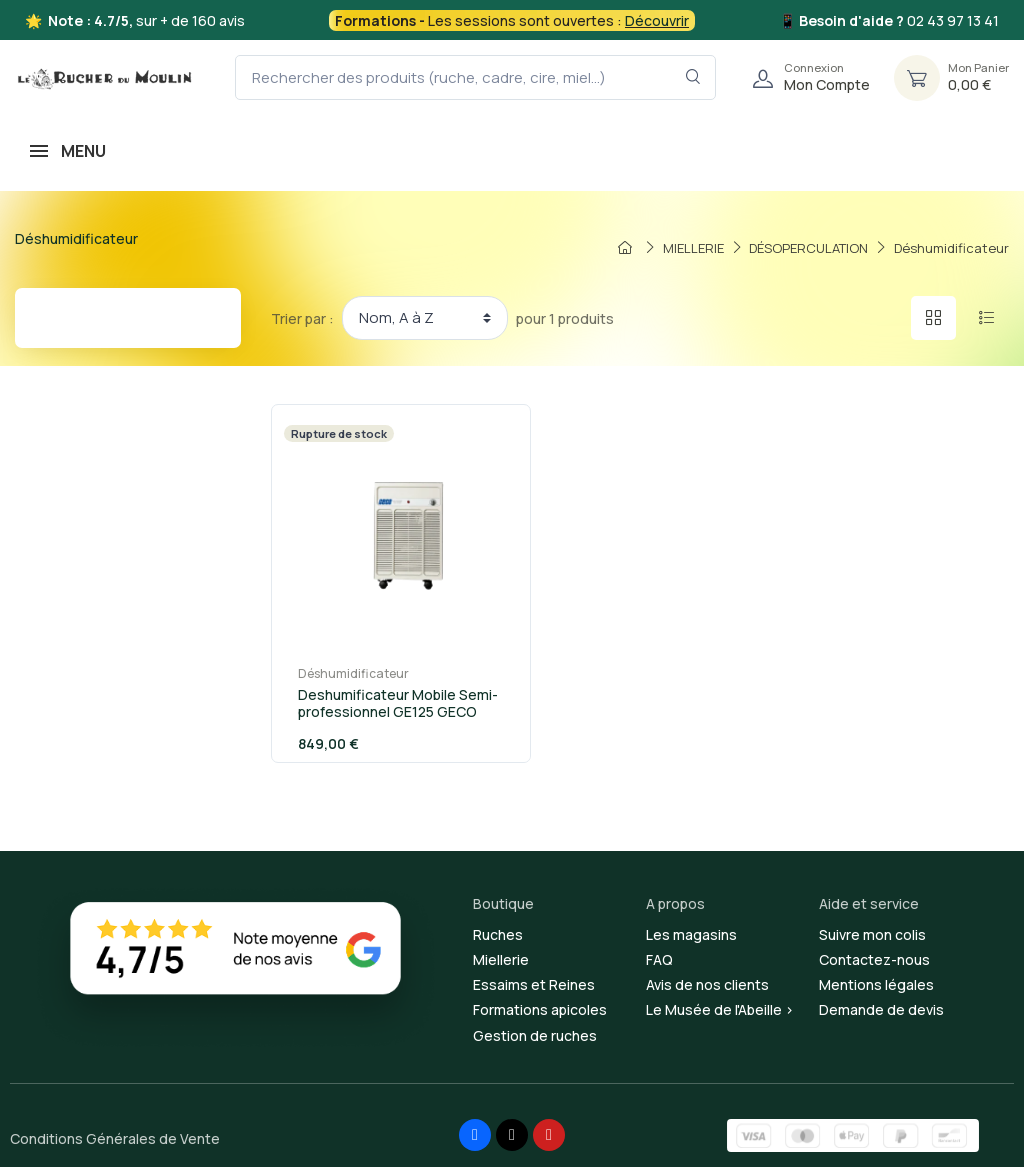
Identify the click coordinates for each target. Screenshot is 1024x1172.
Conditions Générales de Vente (115, 1143)
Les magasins (691, 939)
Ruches (498, 939)
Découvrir (657, 20)
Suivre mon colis (872, 939)
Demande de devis (881, 1014)
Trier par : (302, 318)
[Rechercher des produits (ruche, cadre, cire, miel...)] (475, 77)
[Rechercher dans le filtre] (693, 77)
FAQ (659, 964)
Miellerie (501, 964)
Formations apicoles (540, 1014)
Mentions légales (876, 989)
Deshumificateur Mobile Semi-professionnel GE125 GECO (388, 708)
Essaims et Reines (534, 989)
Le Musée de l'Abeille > (720, 1014)
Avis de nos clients (707, 989)
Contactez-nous (874, 964)
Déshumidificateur (343, 678)
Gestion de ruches (535, 1040)
